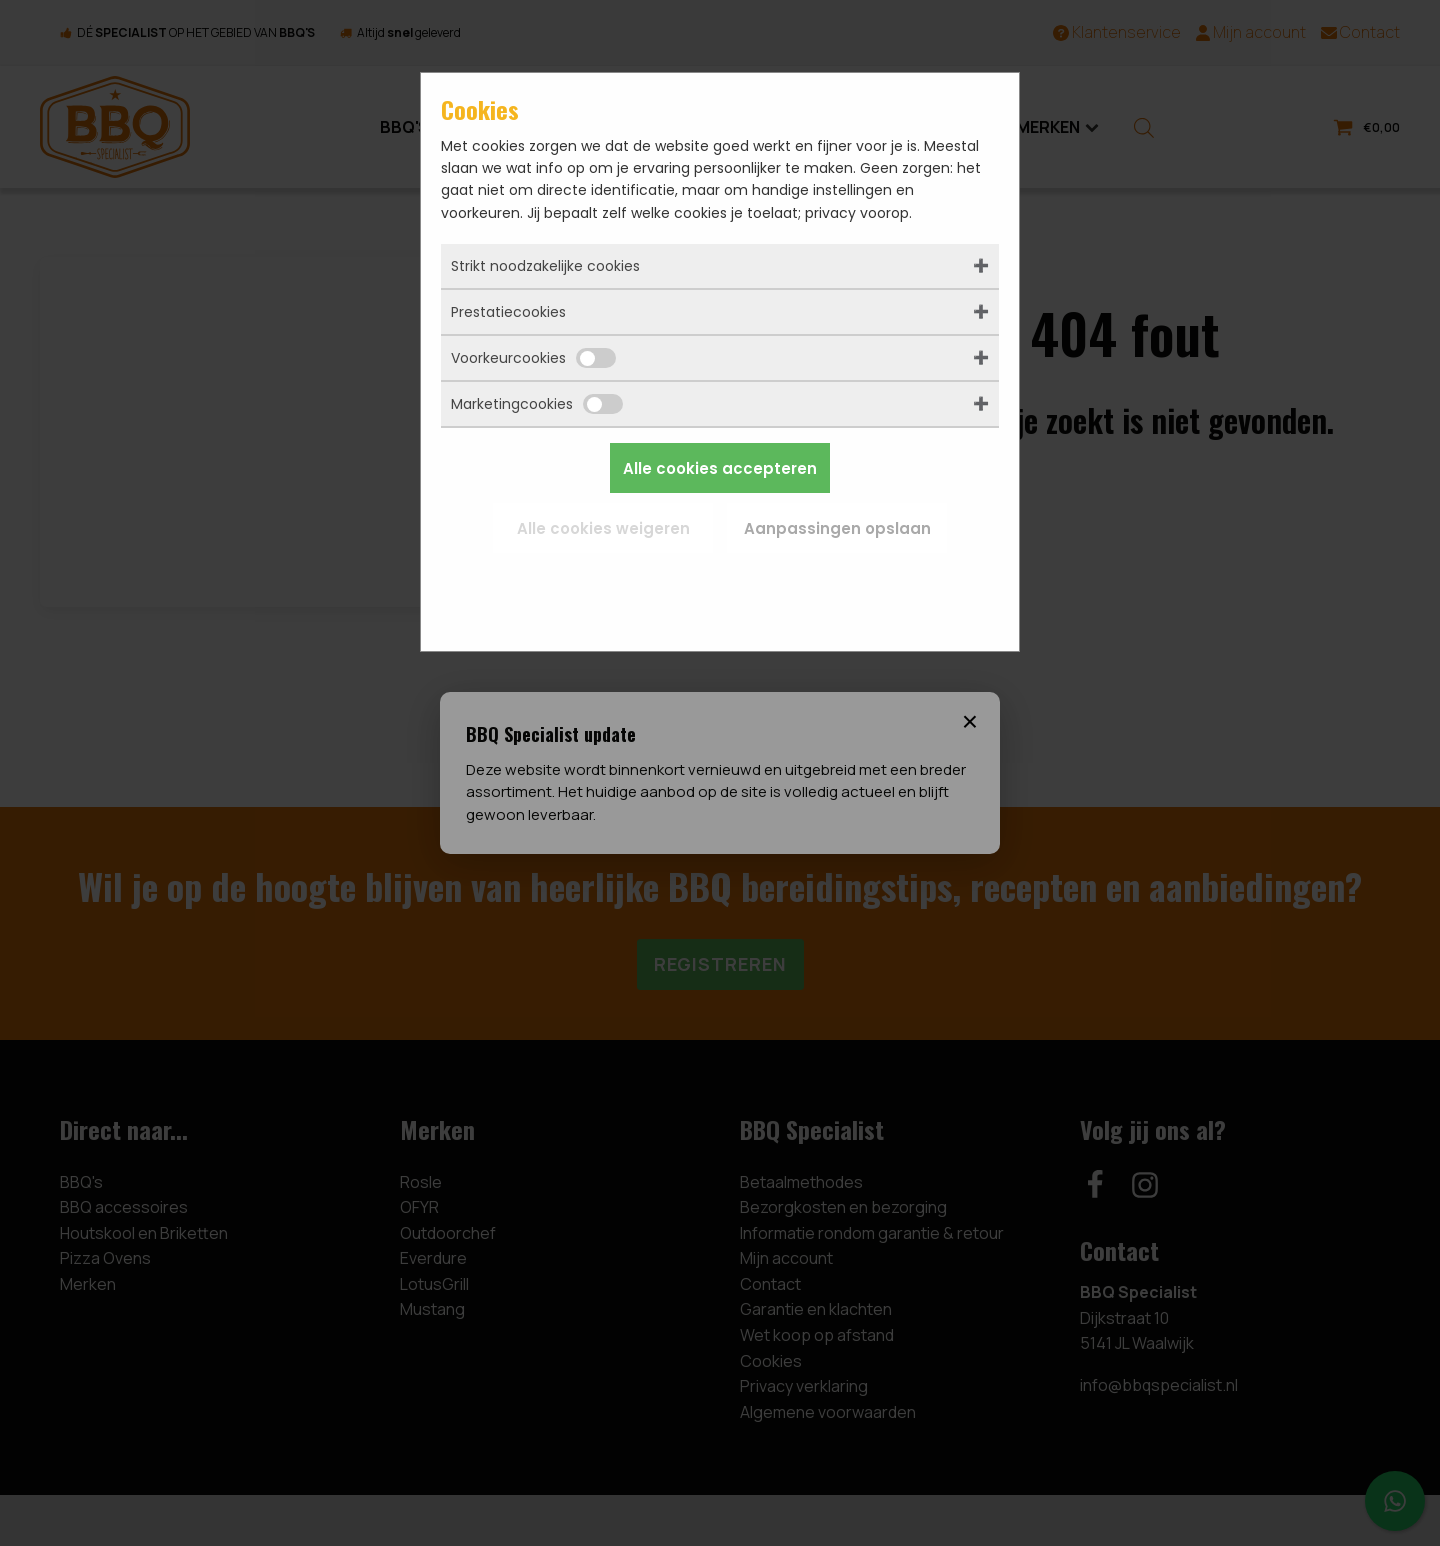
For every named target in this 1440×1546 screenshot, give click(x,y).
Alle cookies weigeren (603, 528)
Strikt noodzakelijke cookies (545, 266)
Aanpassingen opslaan (837, 528)
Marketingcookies (537, 404)
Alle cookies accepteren (720, 468)
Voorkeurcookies (533, 358)
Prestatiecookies (508, 312)
